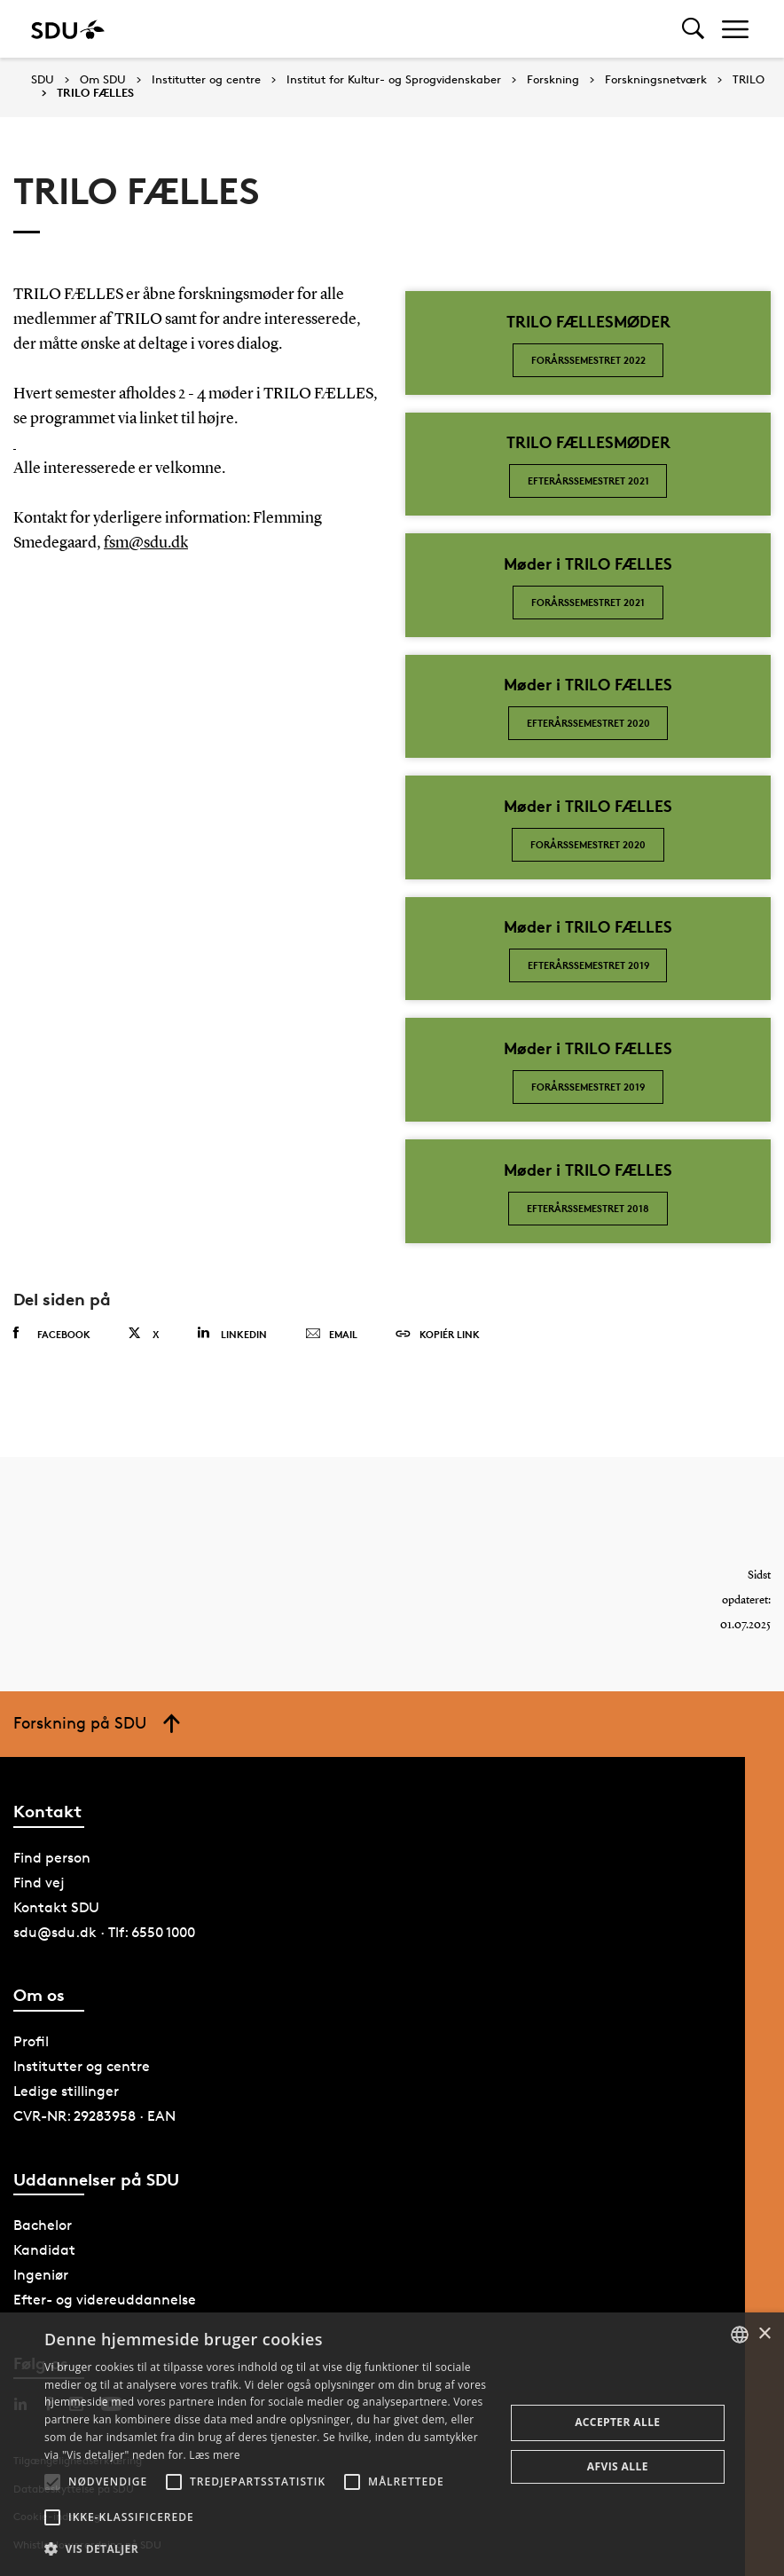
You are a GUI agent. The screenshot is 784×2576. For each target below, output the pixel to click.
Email (331, 1334)
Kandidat (44, 2249)
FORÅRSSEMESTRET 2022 (588, 359)
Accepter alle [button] (617, 2422)
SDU (42, 79)
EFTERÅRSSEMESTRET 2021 (588, 480)
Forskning (553, 80)
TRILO (748, 80)
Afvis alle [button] (617, 2466)
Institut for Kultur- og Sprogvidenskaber (393, 80)
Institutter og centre (206, 80)
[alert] (392, 2444)
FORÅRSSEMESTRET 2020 (588, 844)
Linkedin (232, 1333)
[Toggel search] (693, 29)
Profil (31, 2041)
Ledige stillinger (66, 2091)
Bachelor (42, 2225)
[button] (52, 2482)
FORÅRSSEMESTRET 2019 (588, 1086)
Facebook (51, 1334)
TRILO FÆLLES (95, 93)
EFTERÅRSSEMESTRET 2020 (588, 722)
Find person (51, 1857)
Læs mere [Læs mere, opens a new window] (214, 2454)
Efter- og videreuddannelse (104, 2299)
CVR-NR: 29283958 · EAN (94, 2115)
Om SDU (103, 80)
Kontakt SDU (56, 1907)
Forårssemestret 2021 (588, 602)
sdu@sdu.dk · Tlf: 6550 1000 (104, 1932)
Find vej (39, 1882)
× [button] (764, 2334)
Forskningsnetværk (656, 80)
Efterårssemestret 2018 (588, 1208)
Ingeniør (40, 2274)
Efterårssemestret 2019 (588, 965)
